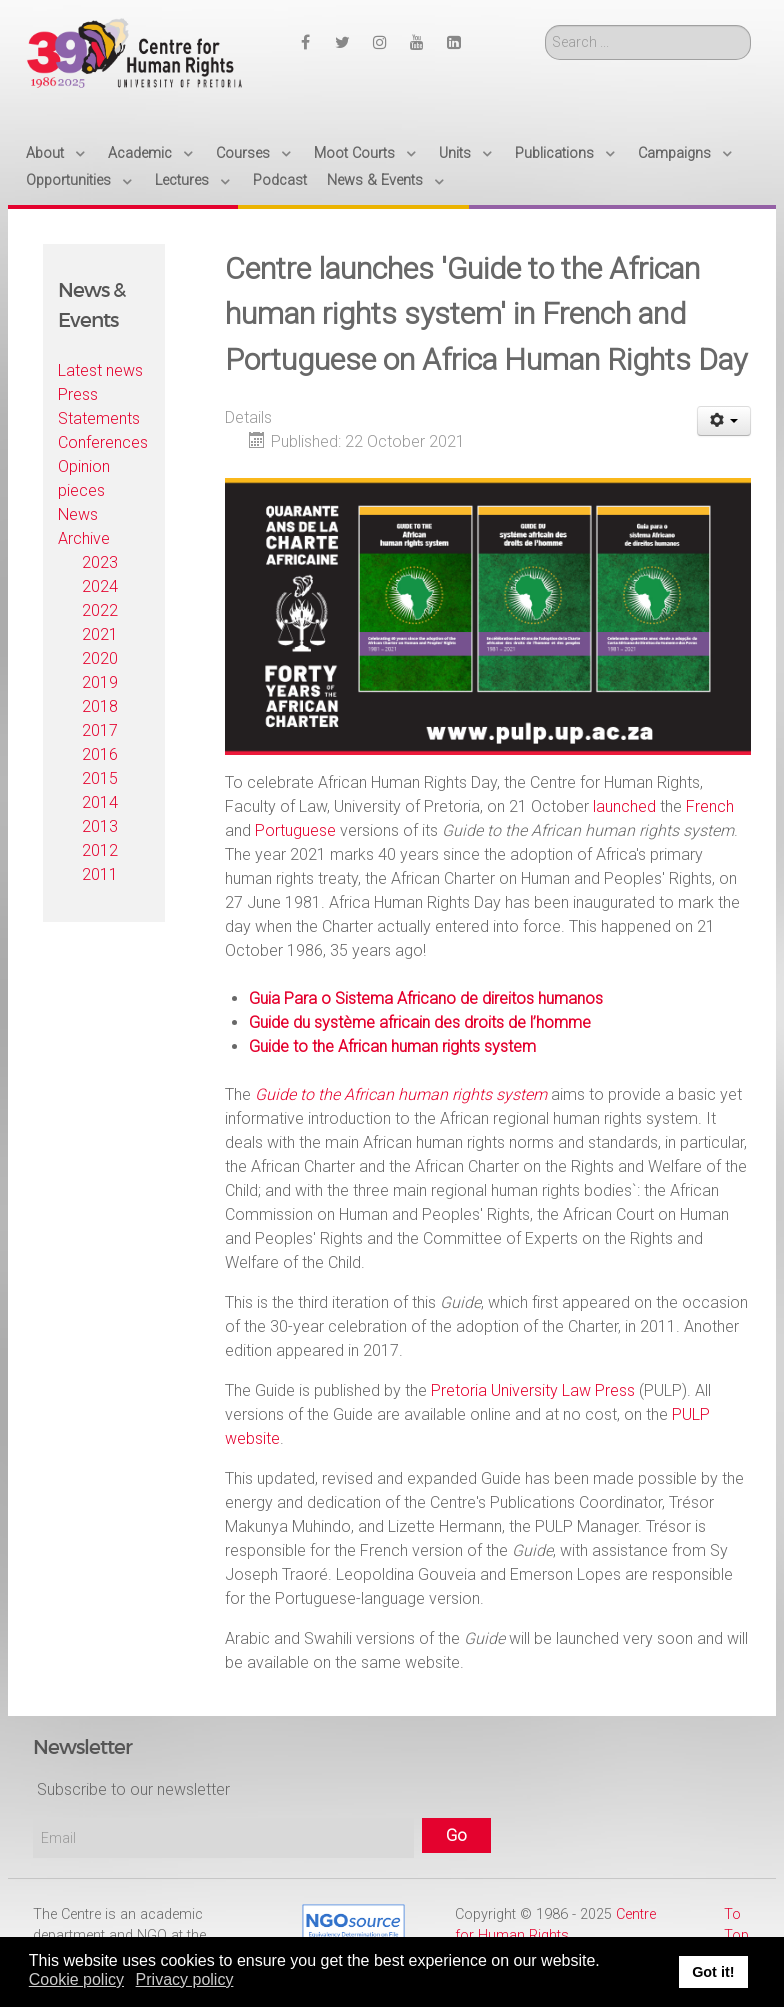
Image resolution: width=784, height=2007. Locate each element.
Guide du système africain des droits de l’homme (420, 1022)
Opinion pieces (84, 478)
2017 (100, 730)
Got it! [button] (713, 1972)
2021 (100, 634)
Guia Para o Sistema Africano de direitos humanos (426, 998)
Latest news (100, 370)
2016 (100, 754)
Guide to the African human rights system (392, 1046)
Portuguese (295, 830)
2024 (100, 586)
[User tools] (724, 421)
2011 (100, 874)
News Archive (84, 526)
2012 (100, 850)
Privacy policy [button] (185, 1979)
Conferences (103, 442)
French (710, 806)
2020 (100, 658)
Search (545, 25)
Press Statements (99, 406)
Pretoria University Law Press (533, 1390)
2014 (100, 802)
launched (624, 806)
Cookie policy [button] (76, 1979)
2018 (100, 706)
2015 (100, 778)
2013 (100, 826)
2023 (100, 562)
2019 (100, 682)
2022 (100, 610)
